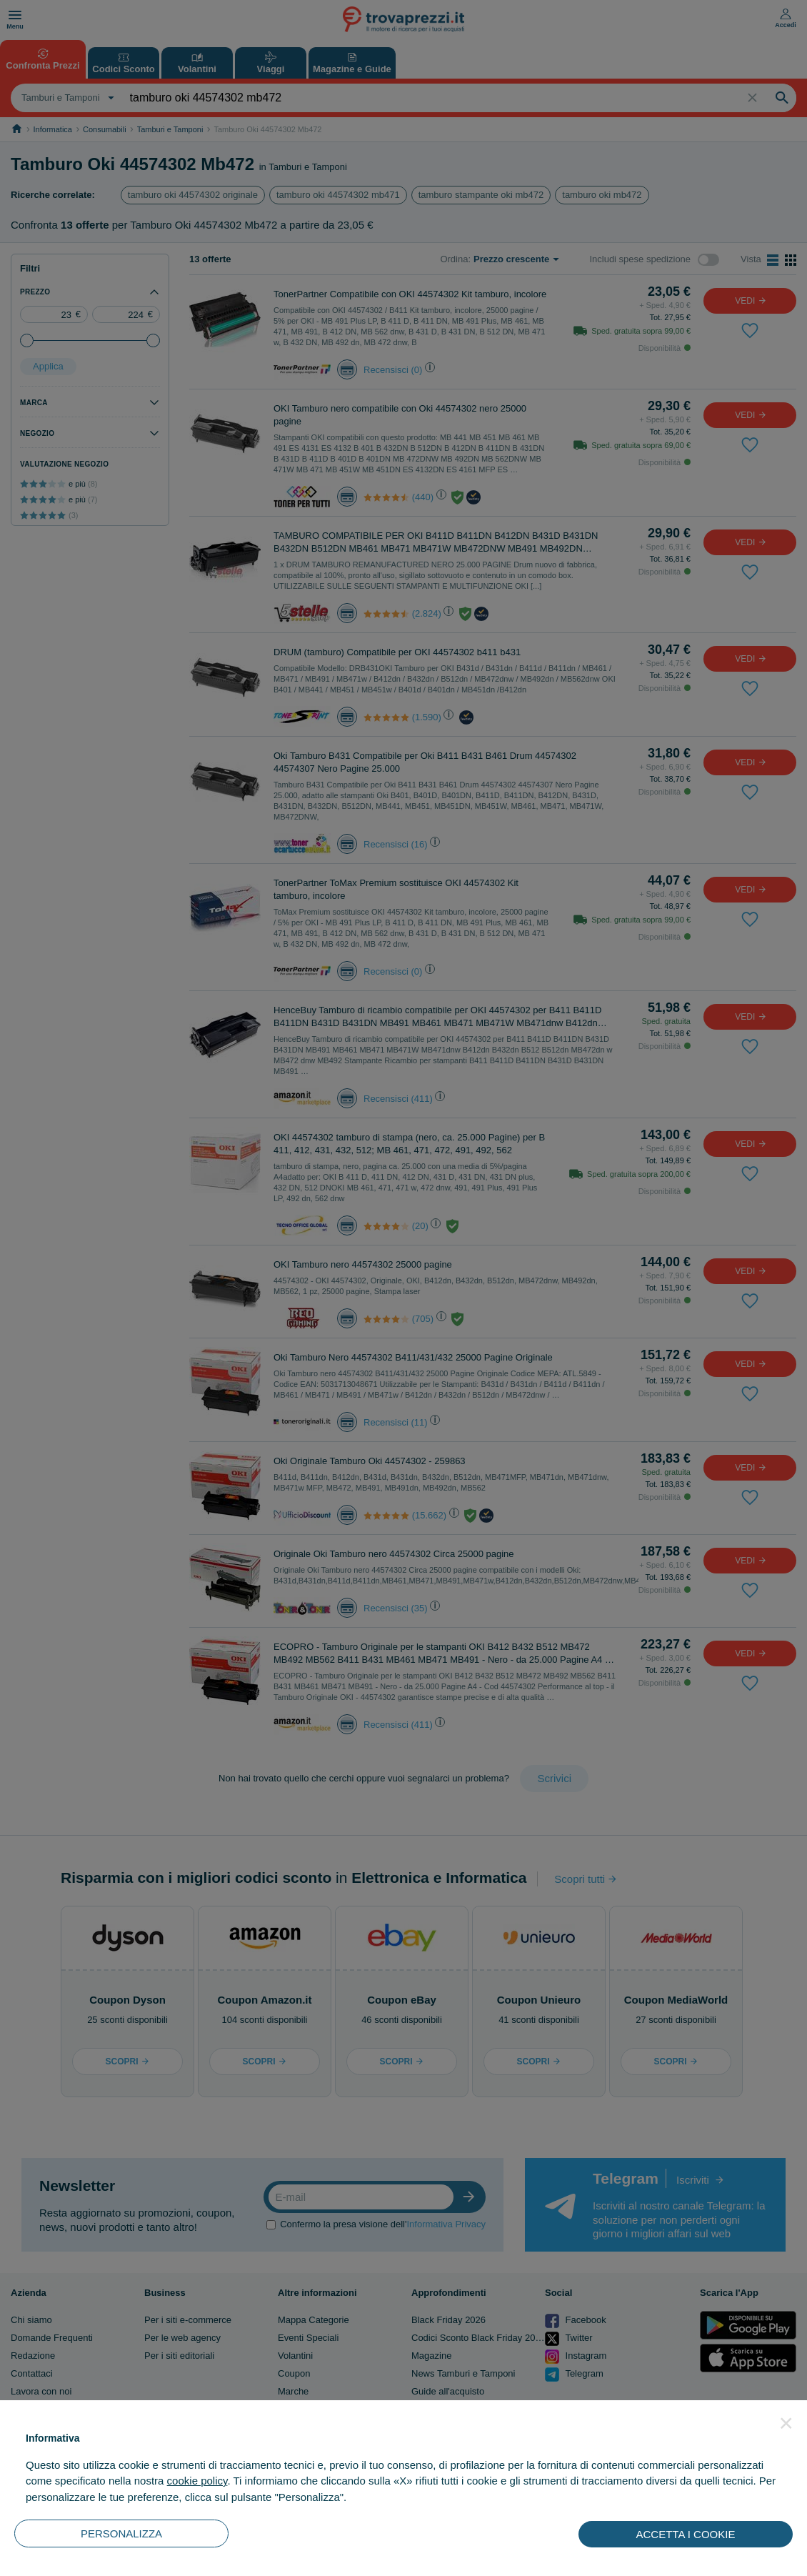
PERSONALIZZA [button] (121, 2533)
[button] (786, 2423)
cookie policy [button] (197, 2481)
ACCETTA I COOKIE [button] (686, 2534)
